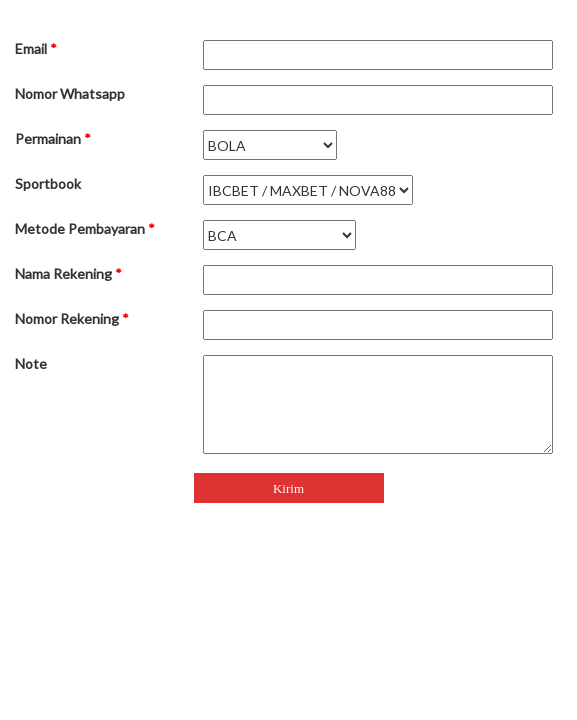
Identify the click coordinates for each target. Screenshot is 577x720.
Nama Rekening (68, 273)
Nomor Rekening (72, 318)
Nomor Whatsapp (70, 93)
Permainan (53, 138)
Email (36, 48)
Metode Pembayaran (85, 228)
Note (31, 363)
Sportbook (48, 183)
